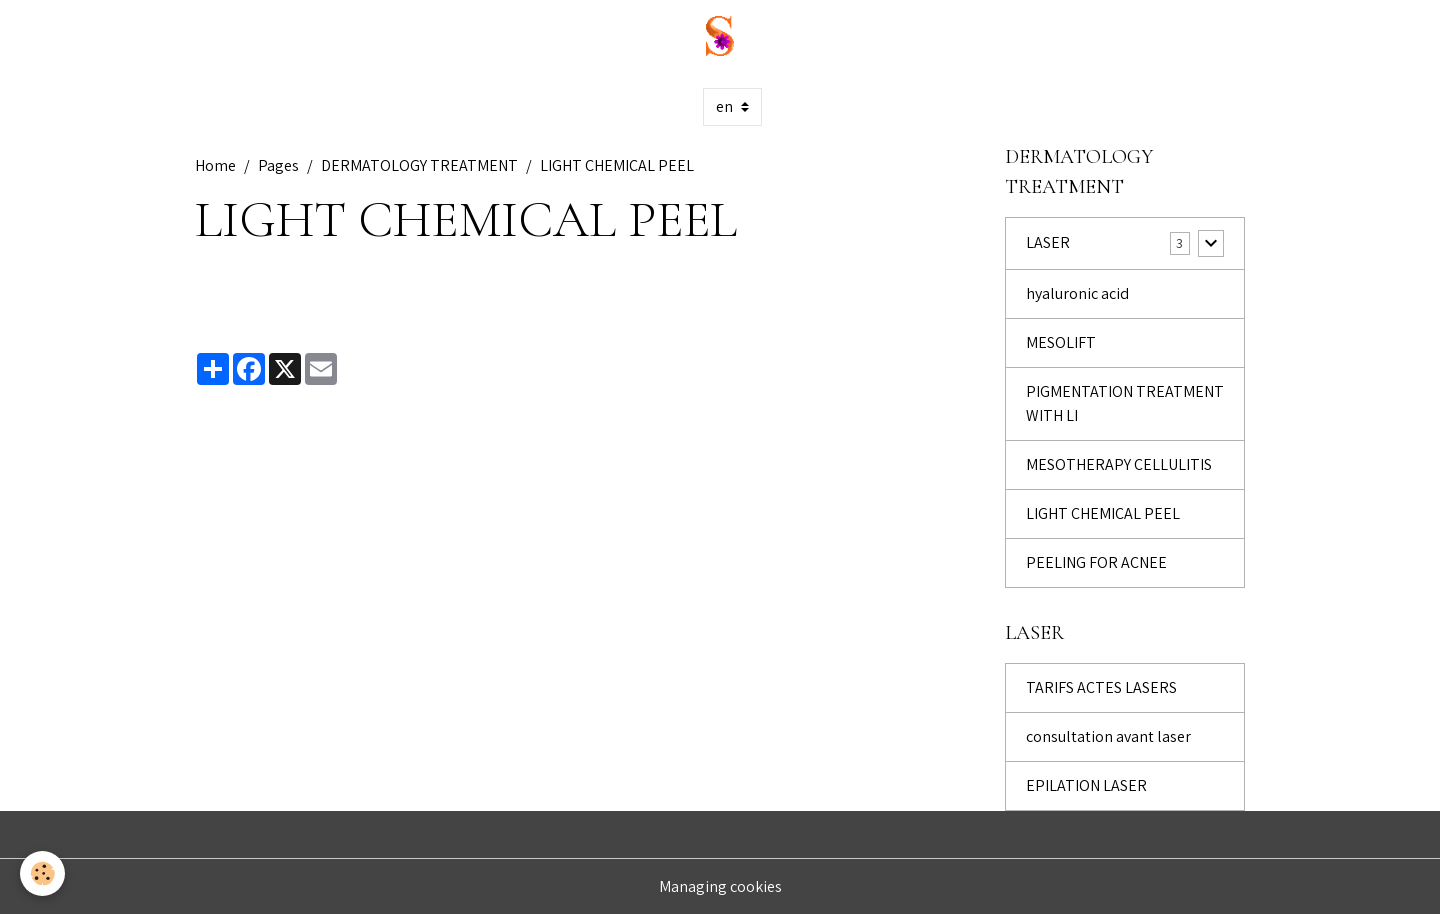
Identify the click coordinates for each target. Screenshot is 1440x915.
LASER (1048, 242)
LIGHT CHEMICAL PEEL (1103, 513)
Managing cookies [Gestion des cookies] (720, 886)
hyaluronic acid (1077, 293)
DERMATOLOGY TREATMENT (419, 165)
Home (215, 165)
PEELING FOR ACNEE (1096, 562)
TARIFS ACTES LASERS (1101, 687)
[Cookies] (42, 873)
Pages (278, 165)
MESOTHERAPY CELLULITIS (1119, 464)
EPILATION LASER (1086, 785)
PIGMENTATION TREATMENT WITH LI (1125, 403)
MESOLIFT (1061, 342)
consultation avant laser (1108, 736)
